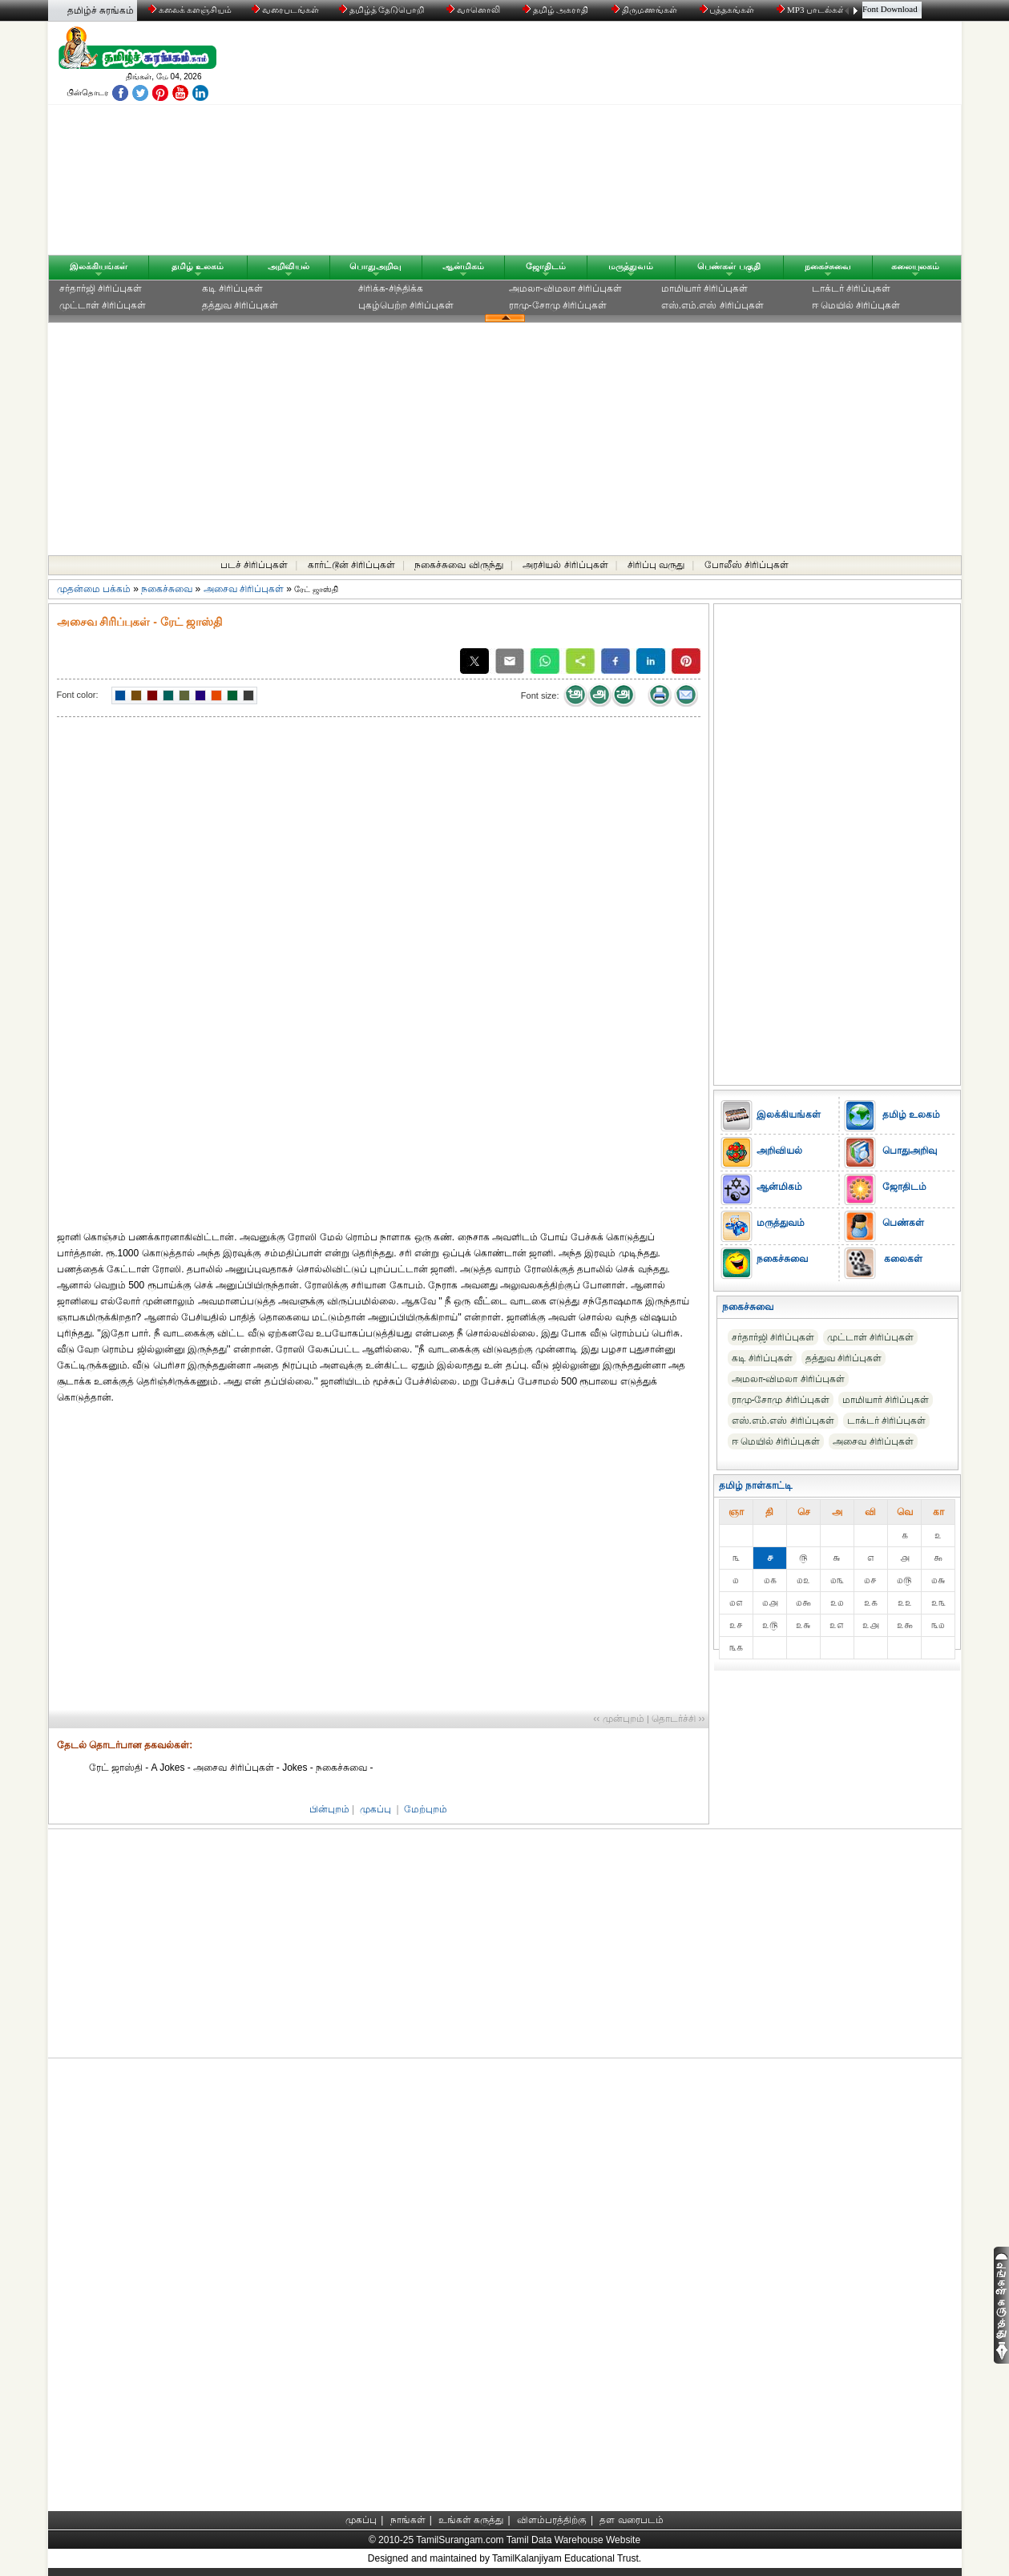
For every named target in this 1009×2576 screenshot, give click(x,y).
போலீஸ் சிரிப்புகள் (746, 564)
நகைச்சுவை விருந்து (458, 564)
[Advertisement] (658, 142)
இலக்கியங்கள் (98, 266)
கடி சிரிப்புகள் (232, 288)
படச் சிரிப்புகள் (254, 564)
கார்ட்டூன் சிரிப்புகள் (351, 564)
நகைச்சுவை (828, 266)
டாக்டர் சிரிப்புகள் (851, 288)
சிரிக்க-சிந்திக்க (390, 288)
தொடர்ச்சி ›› (678, 1718)
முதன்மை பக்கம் (94, 589)
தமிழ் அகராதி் (557, 9)
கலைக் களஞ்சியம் (190, 9)
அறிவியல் (288, 266)
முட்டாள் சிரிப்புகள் (102, 305)
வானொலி (474, 9)
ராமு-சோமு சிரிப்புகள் (558, 305)
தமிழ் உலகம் (198, 266)
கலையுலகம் (915, 266)
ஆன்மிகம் (463, 266)
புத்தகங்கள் (728, 9)
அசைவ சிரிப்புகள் (244, 589)
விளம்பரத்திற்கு (552, 2520)
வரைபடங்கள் (284, 9)
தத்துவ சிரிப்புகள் (240, 305)
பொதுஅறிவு (375, 266)
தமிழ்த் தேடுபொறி (382, 9)
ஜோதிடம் (546, 266)
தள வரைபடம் (631, 2520)
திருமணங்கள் (645, 9)
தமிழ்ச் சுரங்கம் (100, 10)
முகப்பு (375, 1809)
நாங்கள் (408, 2520)
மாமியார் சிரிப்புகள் (704, 288)
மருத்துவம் (630, 266)
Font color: (78, 694)
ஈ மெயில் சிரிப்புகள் (856, 305)
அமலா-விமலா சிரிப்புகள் (565, 288)
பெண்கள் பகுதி (728, 266)
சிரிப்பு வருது (656, 564)
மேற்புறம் (425, 1809)
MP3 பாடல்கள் (812, 9)
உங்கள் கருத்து (470, 2520)
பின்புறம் (329, 1809)
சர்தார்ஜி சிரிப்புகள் (100, 288)
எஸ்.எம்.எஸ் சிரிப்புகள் (712, 305)
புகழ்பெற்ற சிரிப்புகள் (406, 305)
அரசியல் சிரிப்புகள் (565, 564)
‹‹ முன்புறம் (618, 1718)
